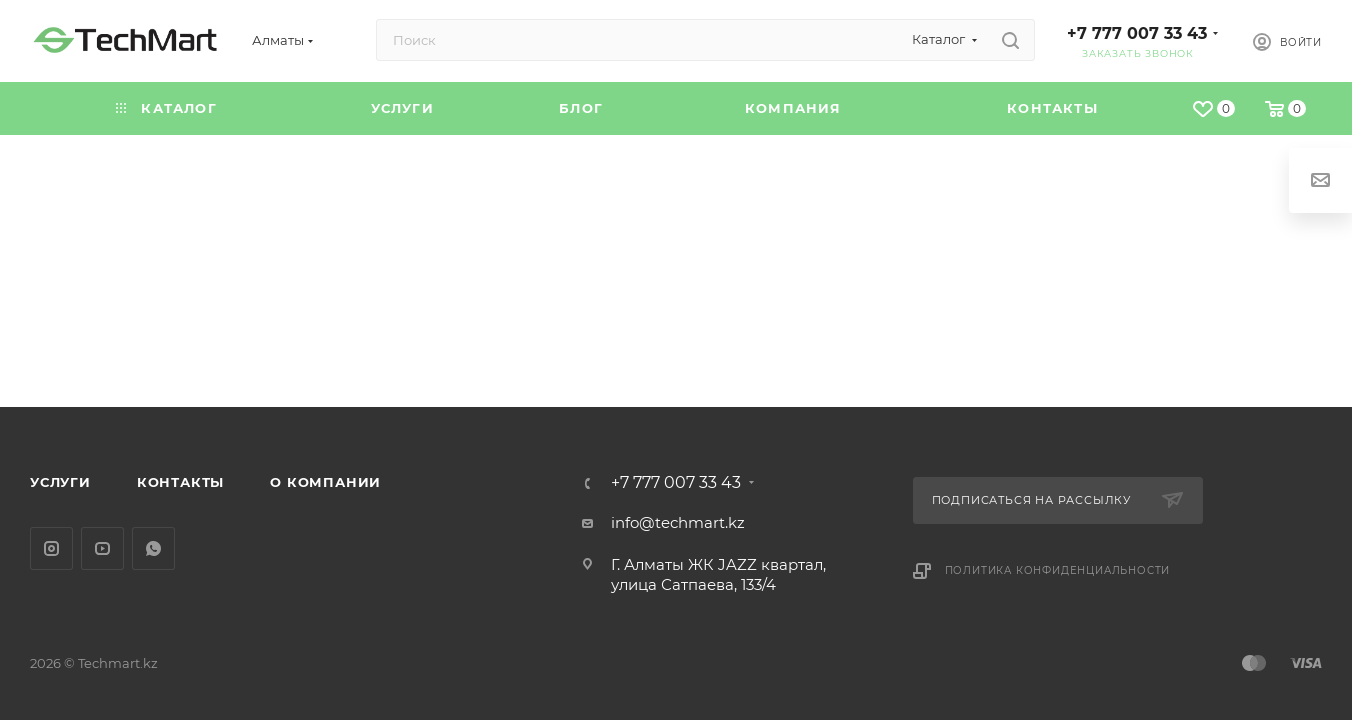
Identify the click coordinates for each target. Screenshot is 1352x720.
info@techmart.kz (678, 522)
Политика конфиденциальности (1058, 570)
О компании (325, 482)
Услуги (60, 482)
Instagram (51, 548)
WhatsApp (153, 548)
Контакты (180, 482)
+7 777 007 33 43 (1137, 33)
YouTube (102, 548)
